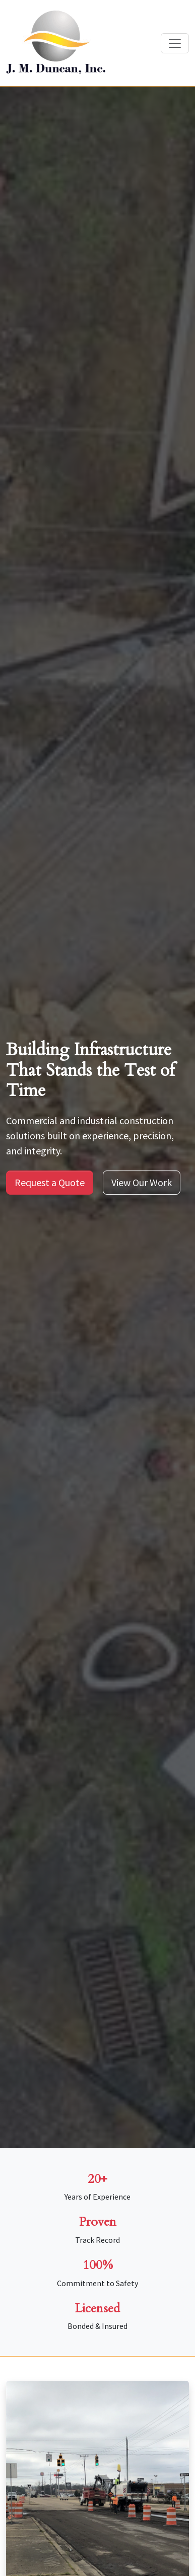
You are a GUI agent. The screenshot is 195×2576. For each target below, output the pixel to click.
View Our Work (141, 1182)
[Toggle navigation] (175, 43)
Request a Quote (50, 1182)
